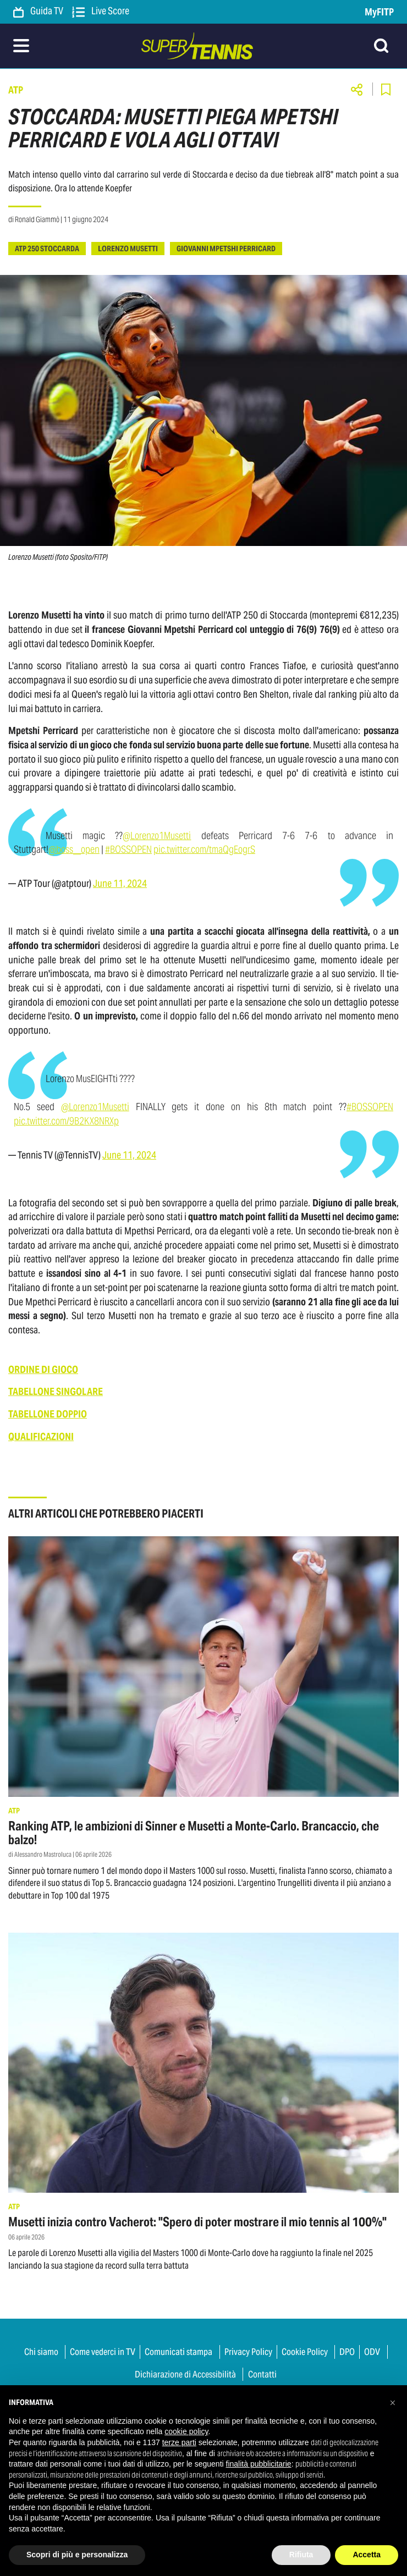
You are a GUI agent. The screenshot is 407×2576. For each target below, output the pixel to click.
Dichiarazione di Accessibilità (185, 2374)
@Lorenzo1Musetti (157, 835)
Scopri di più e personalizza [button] (77, 2554)
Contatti (262, 2374)
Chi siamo (41, 2352)
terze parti (179, 2442)
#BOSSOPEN (128, 849)
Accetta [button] (367, 2554)
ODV (372, 2352)
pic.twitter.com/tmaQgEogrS (204, 849)
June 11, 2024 (120, 884)
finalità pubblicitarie (259, 2463)
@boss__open (74, 849)
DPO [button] (347, 2352)
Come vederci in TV (102, 2352)
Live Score (100, 11)
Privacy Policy (248, 2352)
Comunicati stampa (178, 2352)
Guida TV (38, 11)
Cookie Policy (305, 2352)
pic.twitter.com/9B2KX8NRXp (66, 1121)
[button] (393, 2403)
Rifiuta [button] (301, 2554)
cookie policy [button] (186, 2431)
